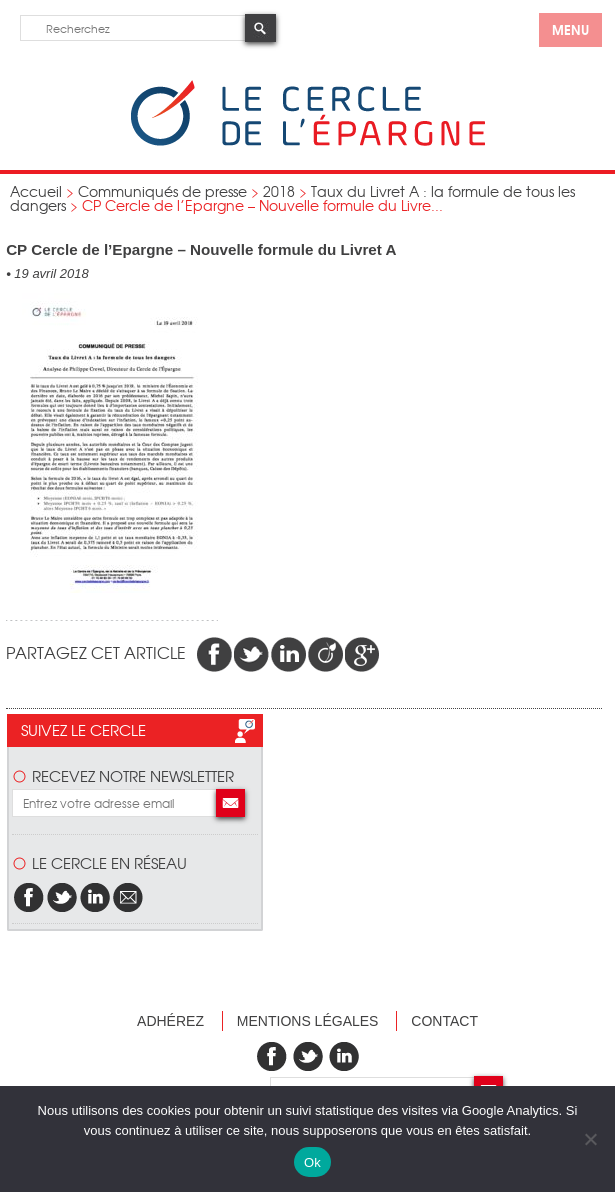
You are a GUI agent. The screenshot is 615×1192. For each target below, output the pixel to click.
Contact (444, 1021)
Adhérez (170, 1021)
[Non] (590, 1139)
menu (570, 29)
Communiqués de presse (162, 191)
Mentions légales (308, 1021)
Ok (312, 1162)
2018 (279, 191)
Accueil (36, 191)
